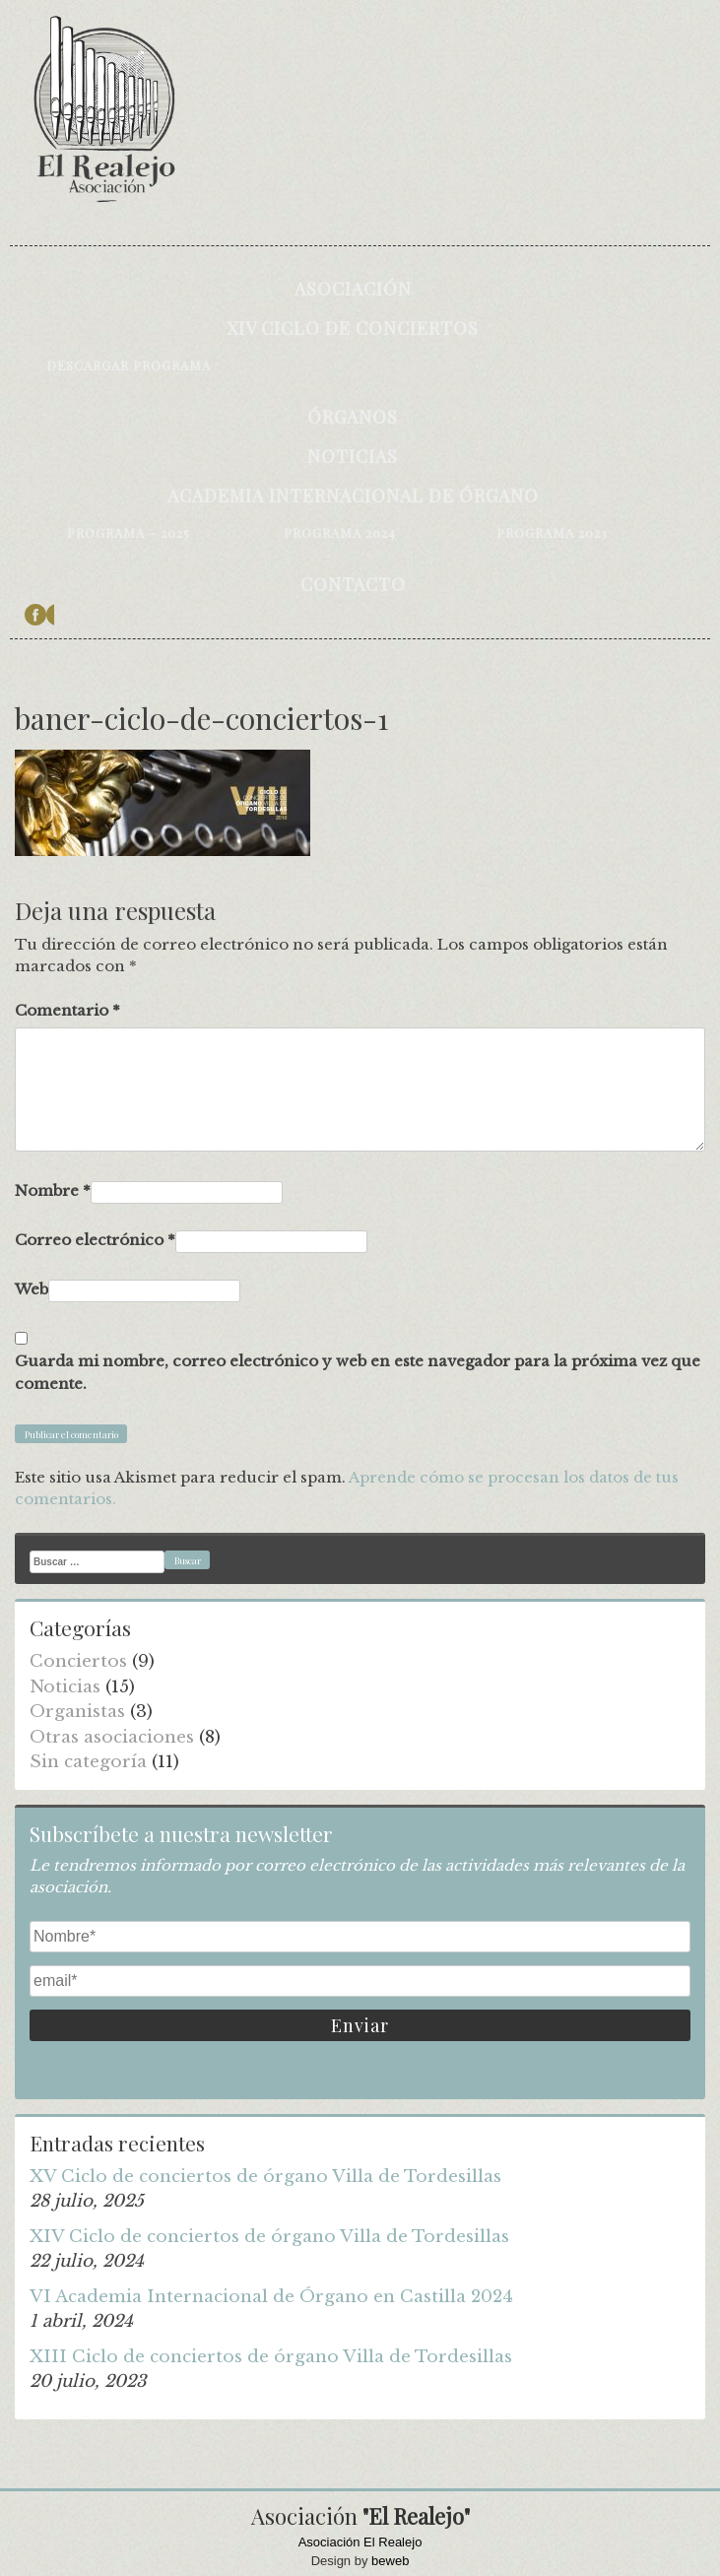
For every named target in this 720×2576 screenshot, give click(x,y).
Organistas (77, 1711)
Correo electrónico (95, 1239)
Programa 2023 (552, 532)
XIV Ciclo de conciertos (353, 328)
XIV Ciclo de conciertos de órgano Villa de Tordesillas (269, 2236)
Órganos (352, 417)
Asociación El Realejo (360, 2542)
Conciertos (78, 1661)
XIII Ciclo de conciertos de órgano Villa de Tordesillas (271, 2356)
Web (31, 1289)
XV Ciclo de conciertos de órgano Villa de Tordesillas (265, 2176)
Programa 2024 (340, 532)
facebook (39, 615)
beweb (390, 2560)
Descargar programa (128, 365)
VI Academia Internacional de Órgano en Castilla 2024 (271, 2296)
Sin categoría (88, 1761)
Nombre (53, 1190)
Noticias (352, 456)
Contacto (353, 584)
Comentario (67, 1010)
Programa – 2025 (128, 532)
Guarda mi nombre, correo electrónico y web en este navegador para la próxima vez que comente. (357, 1372)
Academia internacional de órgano (353, 495)
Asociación (353, 288)
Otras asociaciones (112, 1737)
